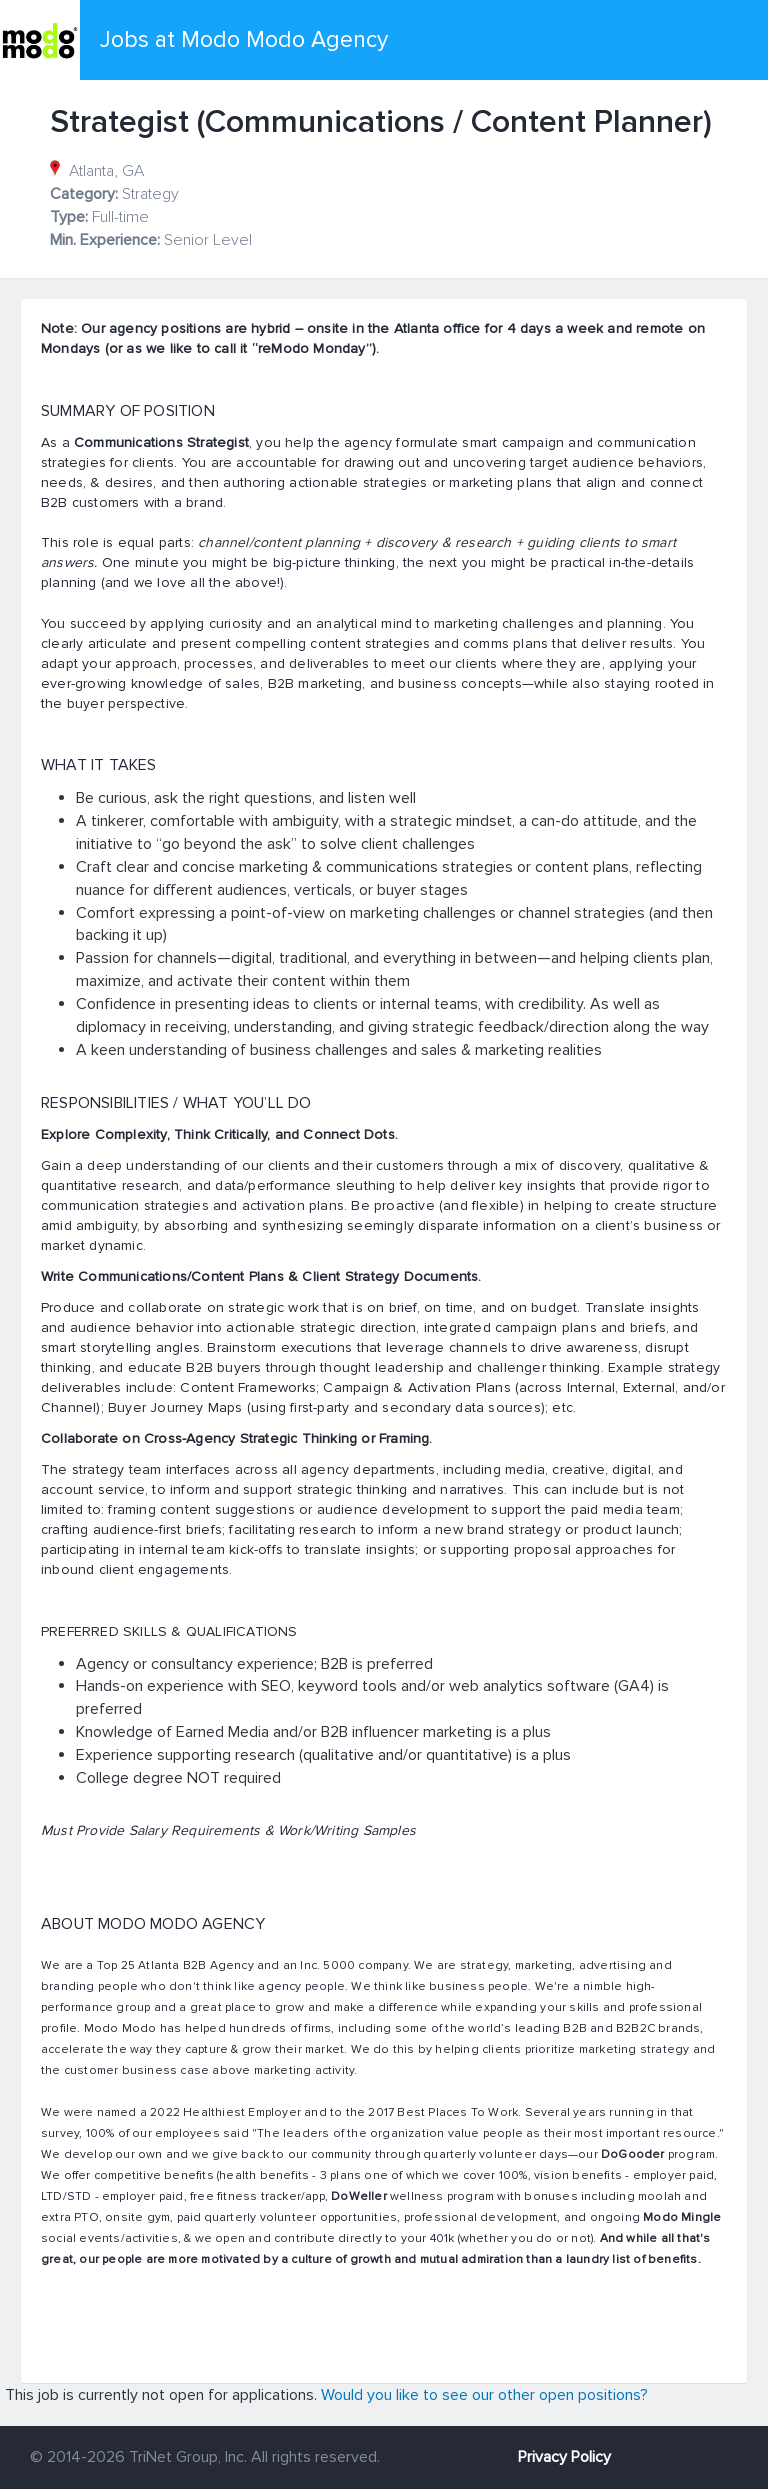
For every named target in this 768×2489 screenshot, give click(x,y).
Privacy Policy (564, 2457)
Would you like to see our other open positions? (484, 2395)
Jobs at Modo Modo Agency (244, 40)
